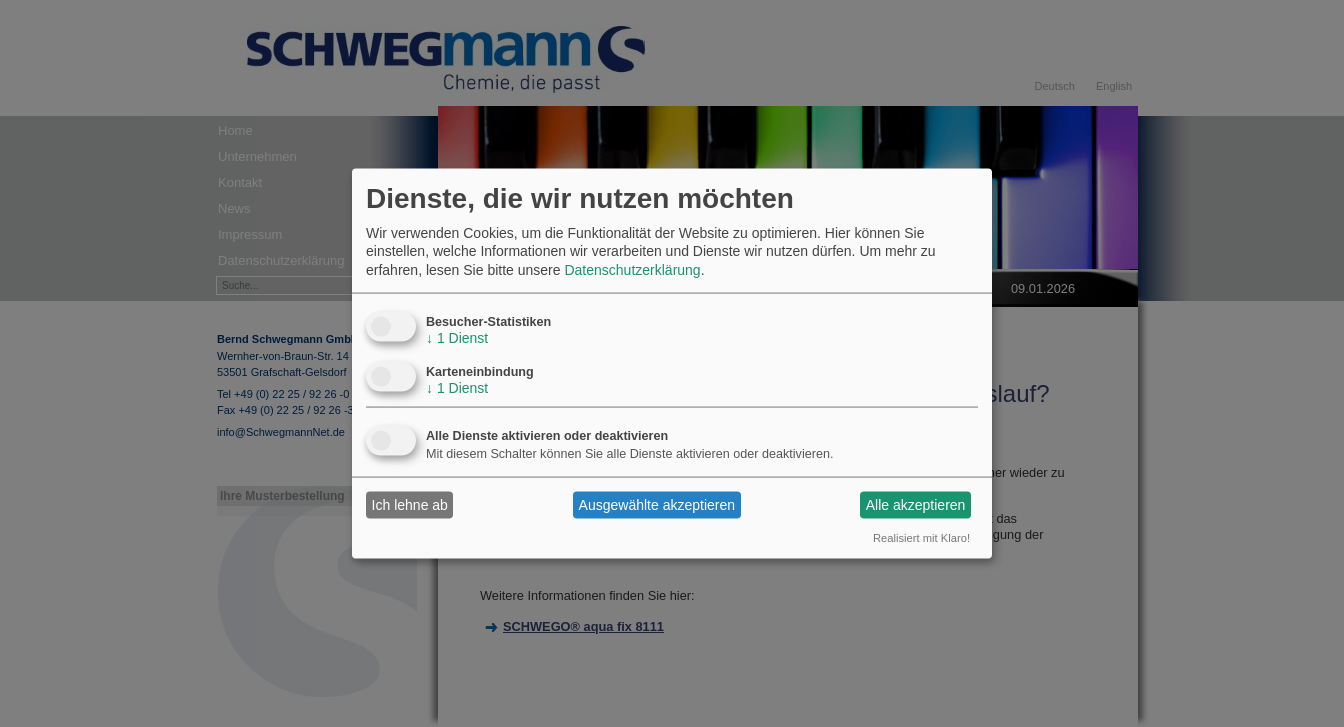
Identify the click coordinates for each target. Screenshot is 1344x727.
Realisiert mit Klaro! (921, 537)
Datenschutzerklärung (632, 269)
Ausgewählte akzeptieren (657, 505)
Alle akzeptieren (916, 505)
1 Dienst (457, 337)
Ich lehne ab (410, 505)
